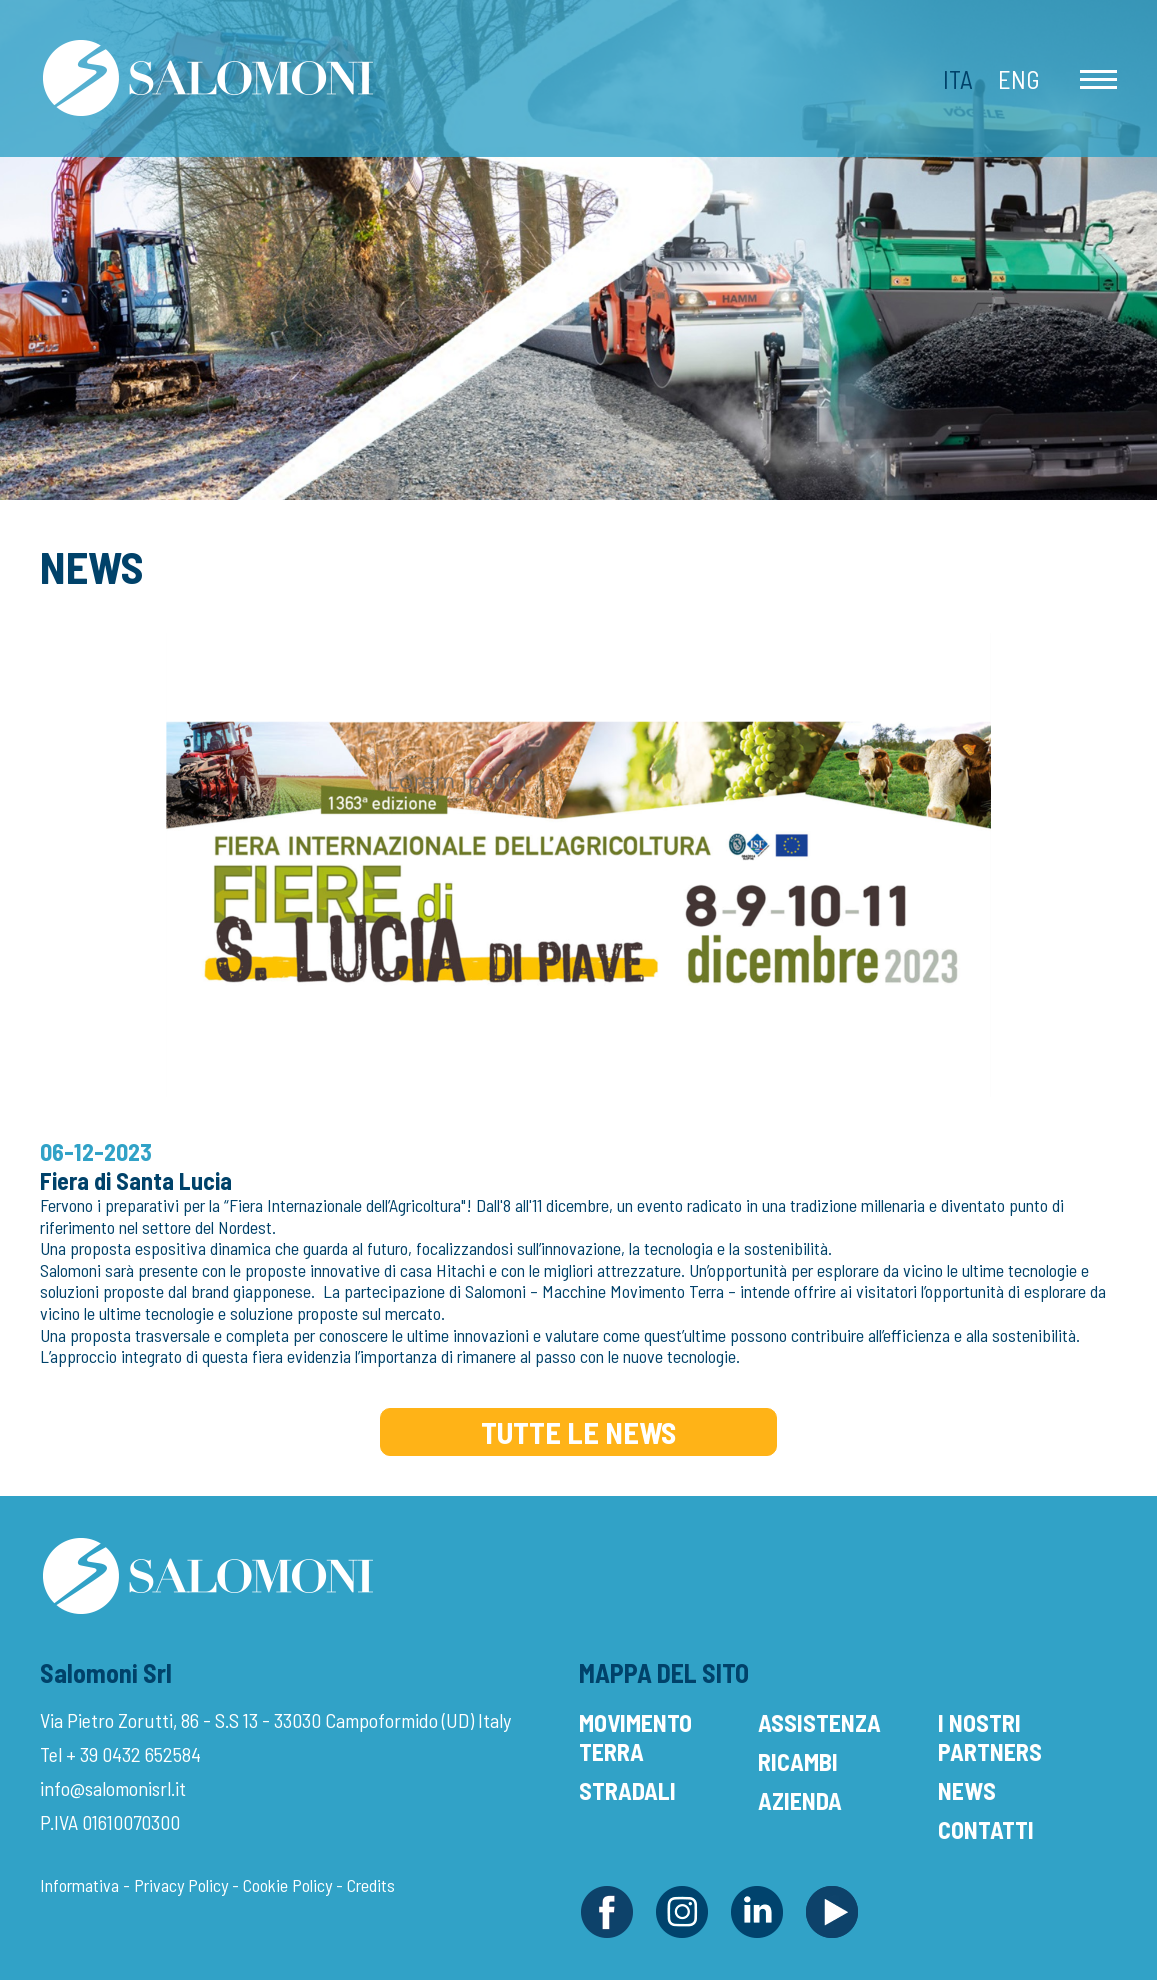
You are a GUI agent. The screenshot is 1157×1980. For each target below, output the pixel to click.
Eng (1019, 79)
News (967, 1790)
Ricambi (798, 1761)
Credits (371, 1885)
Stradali (627, 1790)
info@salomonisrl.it (113, 1788)
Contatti (986, 1829)
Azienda (800, 1800)
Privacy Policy (181, 1885)
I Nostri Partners (990, 1737)
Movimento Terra (635, 1737)
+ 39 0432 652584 (133, 1754)
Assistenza (819, 1722)
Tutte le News (578, 1432)
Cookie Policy (287, 1885)
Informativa (79, 1885)
